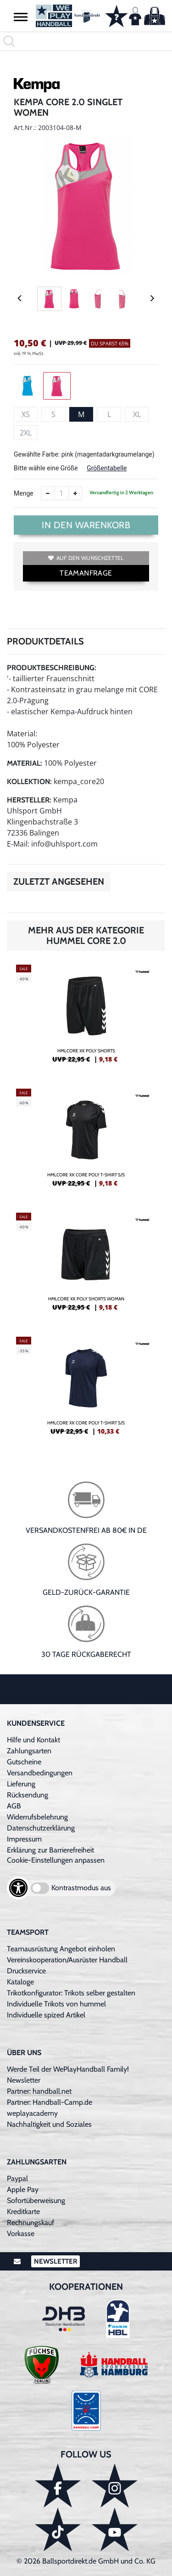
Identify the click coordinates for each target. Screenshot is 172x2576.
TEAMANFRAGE (86, 573)
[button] (20, 16)
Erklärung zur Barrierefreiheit (50, 1850)
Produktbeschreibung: (51, 667)
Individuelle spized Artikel (46, 2015)
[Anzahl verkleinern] (48, 493)
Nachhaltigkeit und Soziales (49, 2124)
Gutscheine (24, 1761)
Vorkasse (20, 2233)
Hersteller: (29, 800)
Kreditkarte (23, 2211)
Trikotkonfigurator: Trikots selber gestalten (71, 1992)
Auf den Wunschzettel (85, 557)
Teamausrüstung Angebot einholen (61, 1948)
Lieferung (21, 1783)
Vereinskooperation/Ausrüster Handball (67, 1959)
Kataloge (20, 1981)
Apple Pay (23, 2189)
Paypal (17, 2178)
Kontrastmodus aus (81, 1887)
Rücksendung (27, 1795)
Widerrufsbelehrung (37, 1817)
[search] (86, 41)
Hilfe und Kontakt (33, 1739)
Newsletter (23, 2080)
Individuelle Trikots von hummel (56, 2004)
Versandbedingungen (39, 1772)
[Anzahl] (61, 493)
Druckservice (26, 1970)
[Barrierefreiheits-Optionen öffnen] (18, 1887)
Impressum (24, 1839)
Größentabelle (107, 468)
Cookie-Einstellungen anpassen (56, 1860)
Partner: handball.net (39, 2091)
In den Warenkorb (86, 525)
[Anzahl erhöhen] (75, 493)
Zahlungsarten (29, 1750)
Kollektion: (29, 781)
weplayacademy (32, 2113)
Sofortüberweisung (36, 2200)
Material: (24, 763)
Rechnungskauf (30, 2222)
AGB (14, 1806)
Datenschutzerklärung (41, 1828)
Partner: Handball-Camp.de (49, 2102)
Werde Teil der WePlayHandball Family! (68, 2069)
